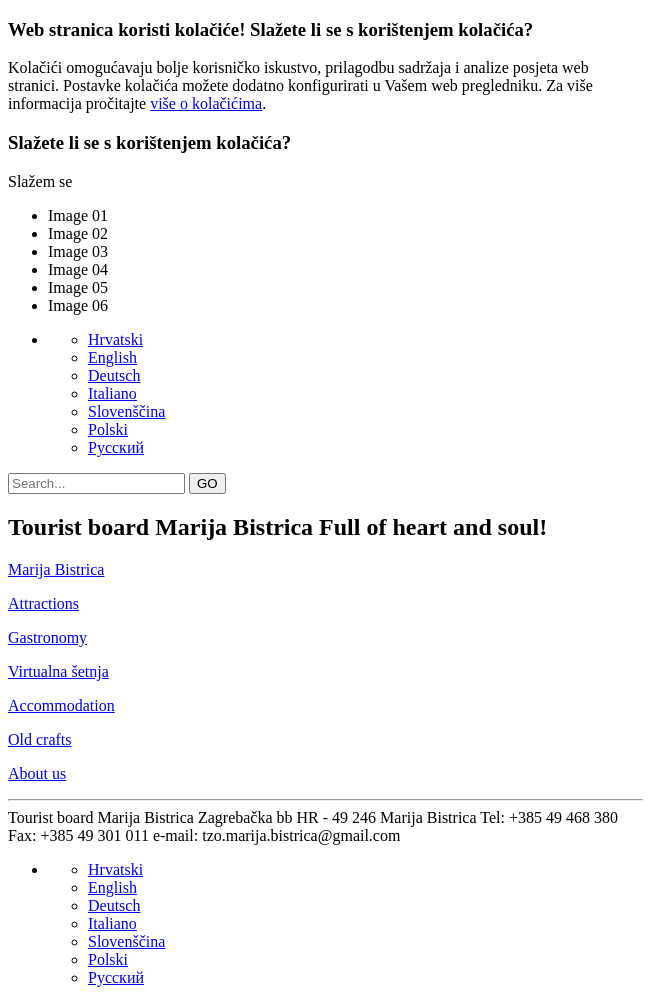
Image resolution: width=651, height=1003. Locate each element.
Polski (108, 429)
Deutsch (114, 375)
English (112, 357)
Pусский (116, 447)
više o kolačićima (206, 103)
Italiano (112, 393)
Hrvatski (115, 339)
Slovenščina (126, 411)
